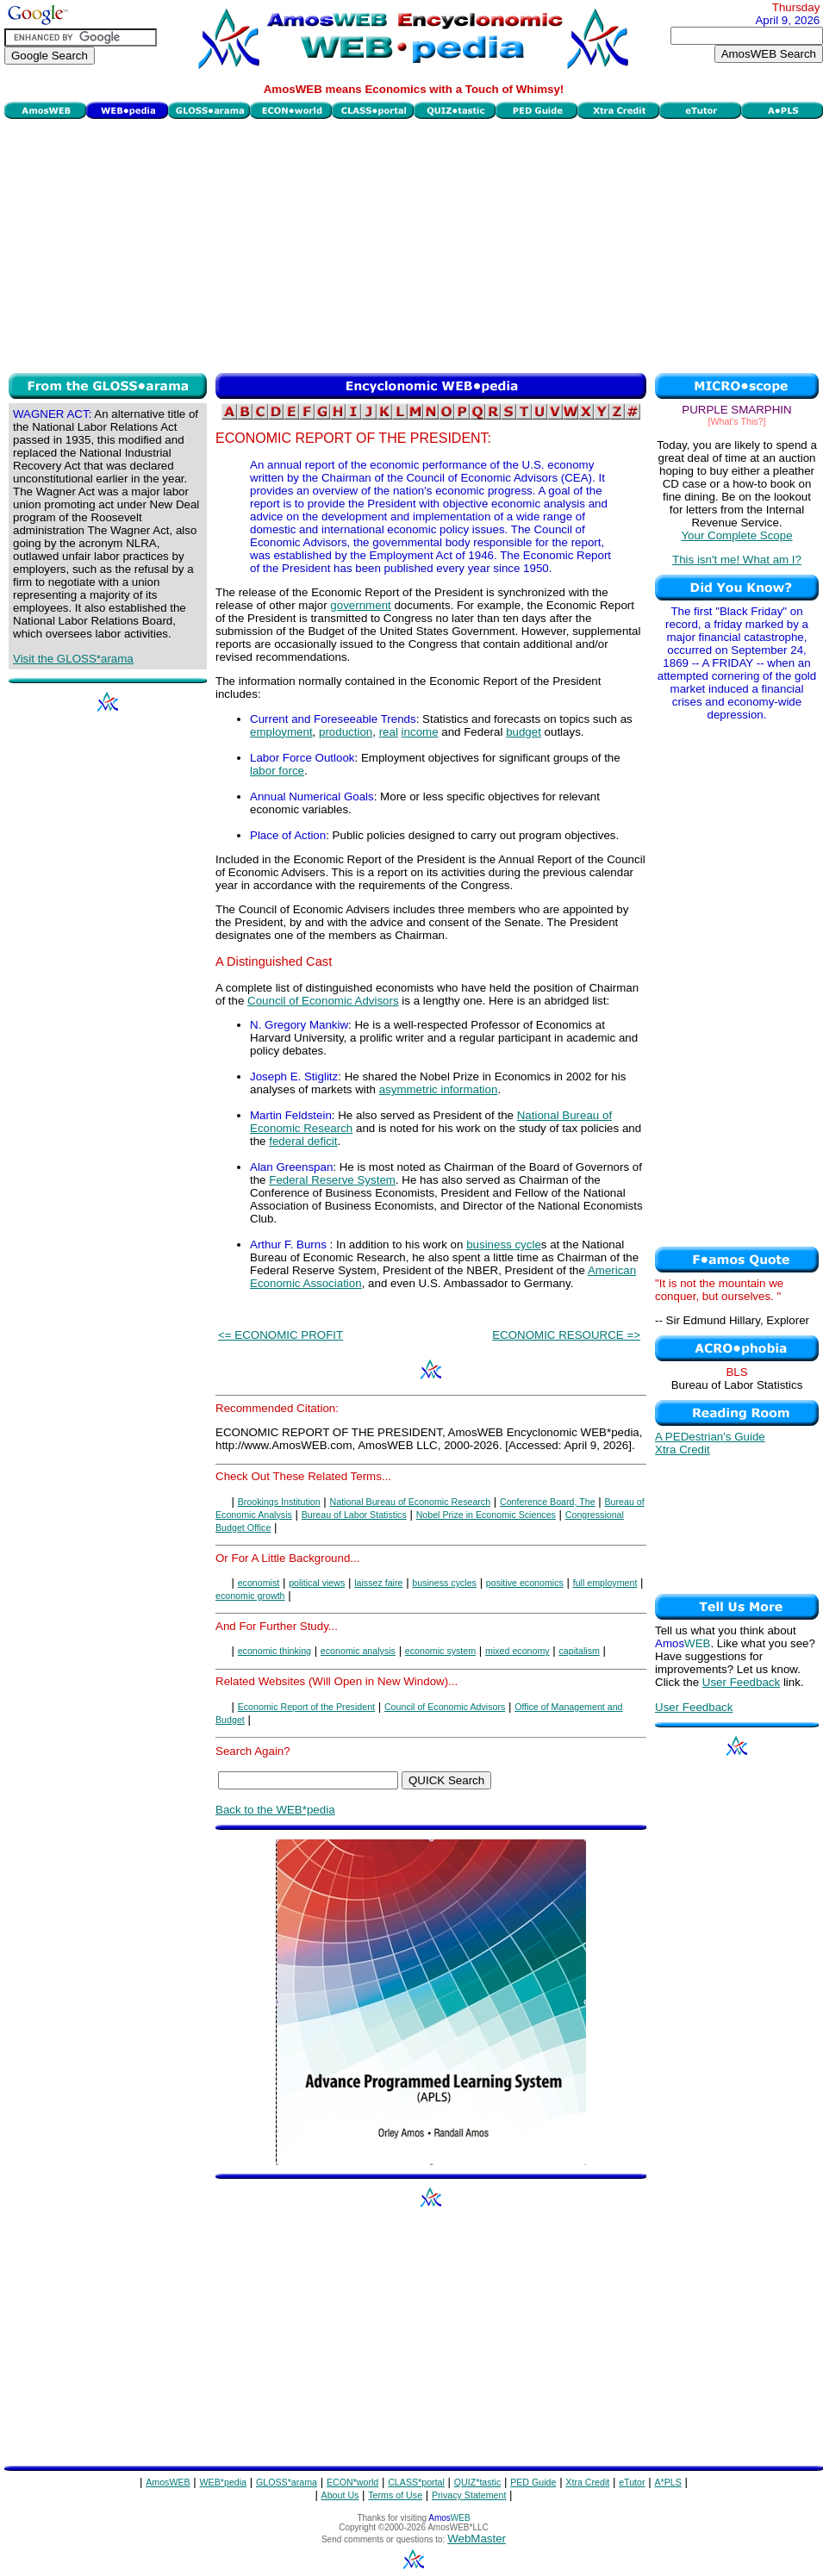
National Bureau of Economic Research (410, 1501)
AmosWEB (168, 2482)
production (345, 731)
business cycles (444, 1582)
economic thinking (274, 1651)
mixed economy (517, 1651)
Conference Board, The (547, 1501)
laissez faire (378, 1582)
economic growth (250, 1595)
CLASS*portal (416, 2482)
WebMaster (476, 2538)
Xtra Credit (682, 1449)
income (420, 731)
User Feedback (741, 1682)
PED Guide (533, 2482)
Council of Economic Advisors (323, 1000)
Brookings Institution (279, 1501)
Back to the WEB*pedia (275, 1809)
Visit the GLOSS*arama (73, 658)
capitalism (579, 1651)
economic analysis (358, 1651)
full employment (605, 1582)
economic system (440, 1651)
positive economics (525, 1582)
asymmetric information (438, 1089)
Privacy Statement (469, 2495)
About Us (340, 2495)
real (388, 731)
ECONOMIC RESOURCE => (566, 1334)
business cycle (503, 1244)
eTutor (632, 2482)
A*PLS (667, 2482)
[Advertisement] (414, 243)
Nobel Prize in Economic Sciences (486, 1514)
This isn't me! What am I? (736, 559)
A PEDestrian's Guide (710, 1436)
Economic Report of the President (306, 1707)
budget (523, 731)
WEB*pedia (223, 2482)
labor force (277, 770)
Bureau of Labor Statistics (354, 1514)
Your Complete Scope (736, 535)
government (360, 605)
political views (317, 1582)
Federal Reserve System (332, 1179)
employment (281, 731)
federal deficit (303, 1141)
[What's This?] (737, 421)
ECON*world (352, 2482)
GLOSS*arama (286, 2482)
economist (259, 1582)
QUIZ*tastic (477, 2482)
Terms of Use (395, 2495)
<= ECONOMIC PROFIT (280, 1334)
